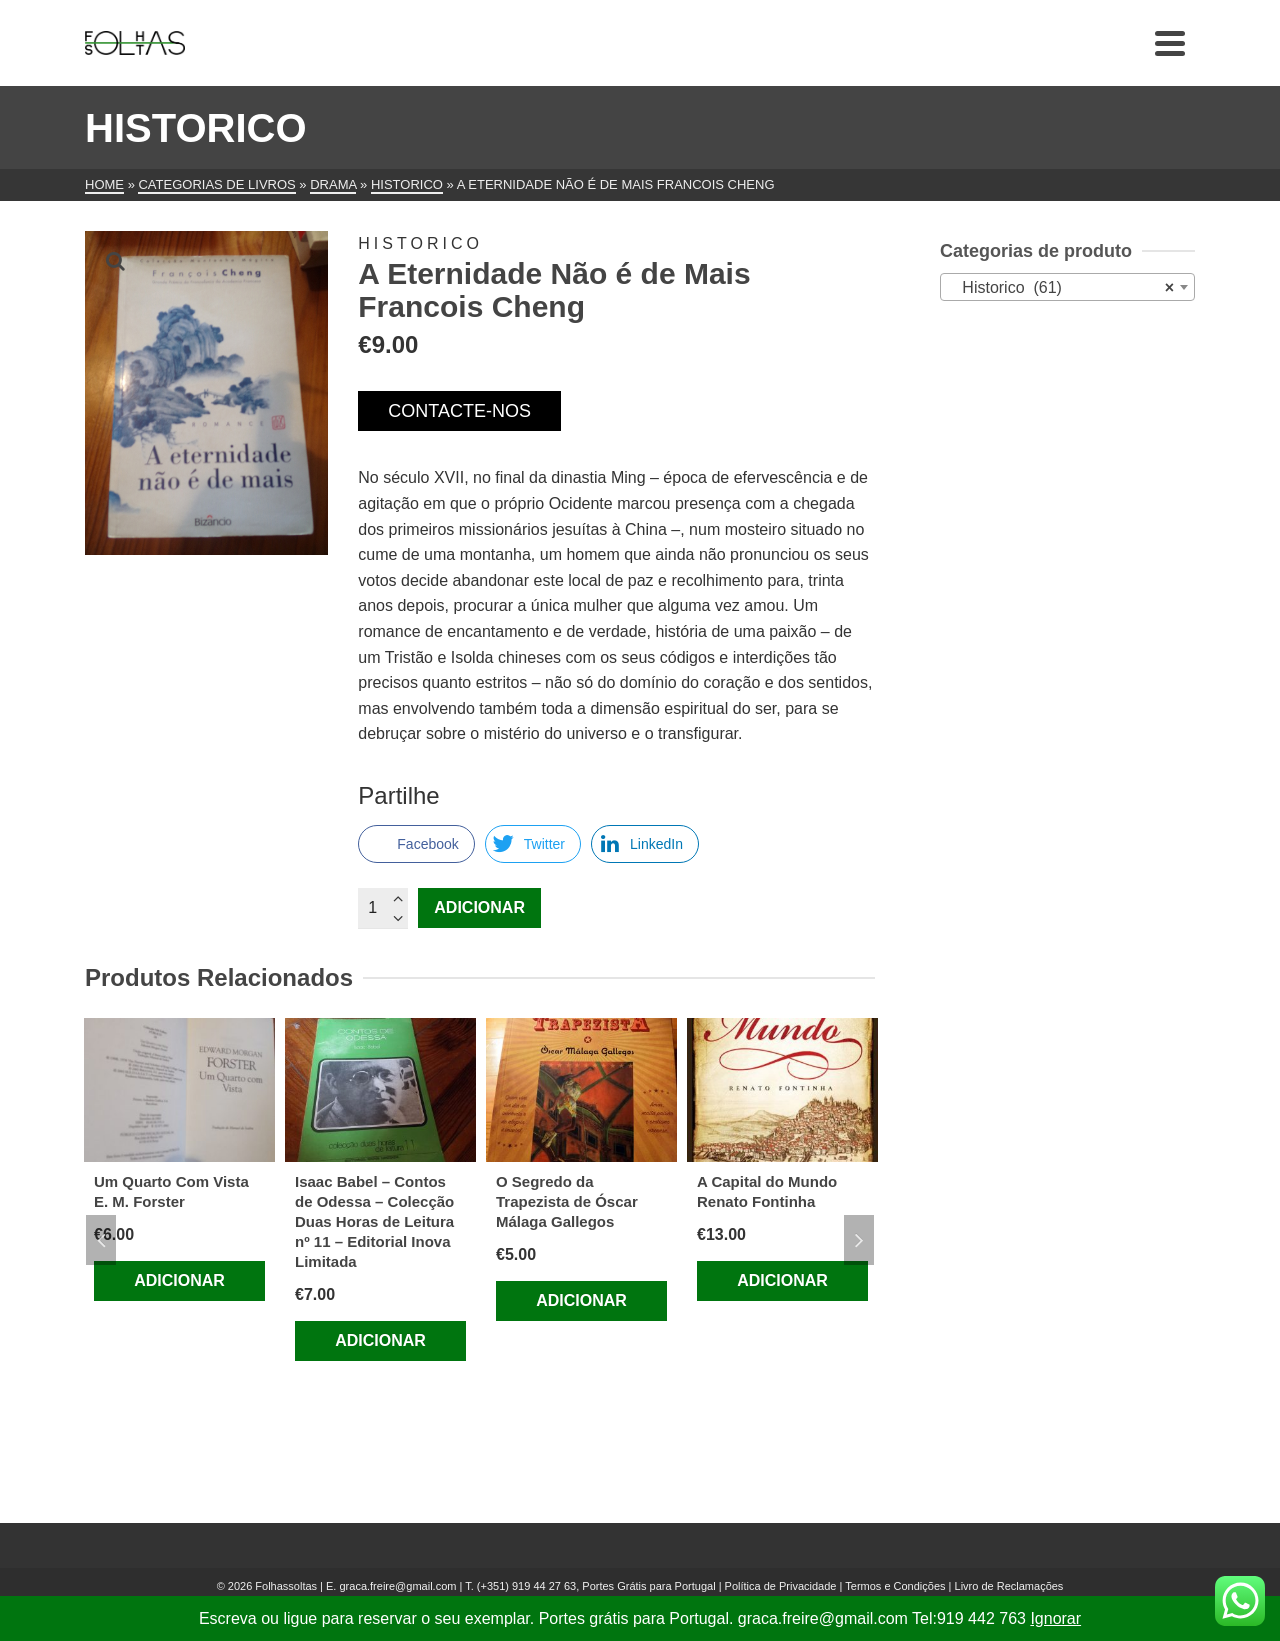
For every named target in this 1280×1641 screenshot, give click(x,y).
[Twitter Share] (533, 844)
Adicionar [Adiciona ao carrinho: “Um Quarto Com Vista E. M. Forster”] (179, 1280)
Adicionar (479, 907)
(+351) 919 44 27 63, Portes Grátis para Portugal (598, 1586)
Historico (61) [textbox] (1061, 288)
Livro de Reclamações (1009, 1586)
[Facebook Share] (416, 844)
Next (859, 1240)
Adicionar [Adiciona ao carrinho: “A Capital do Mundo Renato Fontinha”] (782, 1280)
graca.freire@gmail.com (397, 1586)
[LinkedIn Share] (645, 844)
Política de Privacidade (781, 1586)
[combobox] (1067, 287)
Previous (101, 1240)
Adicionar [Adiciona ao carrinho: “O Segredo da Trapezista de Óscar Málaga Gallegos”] (581, 1300)
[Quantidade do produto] (383, 908)
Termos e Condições (895, 1586)
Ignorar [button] (1055, 1618)
